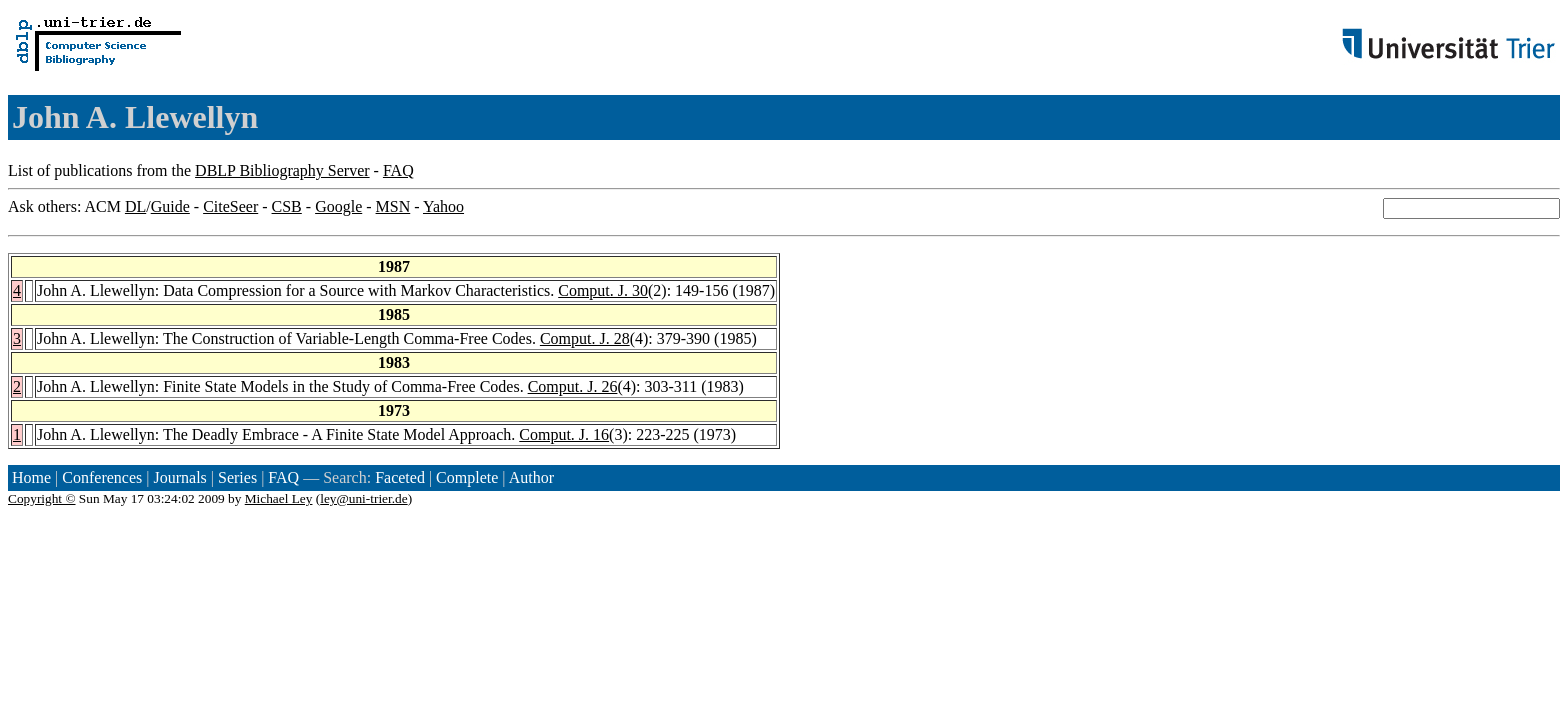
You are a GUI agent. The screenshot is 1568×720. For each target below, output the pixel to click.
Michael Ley (279, 498)
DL (135, 206)
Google (338, 206)
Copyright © (42, 498)
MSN (393, 206)
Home (31, 477)
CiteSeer (230, 206)
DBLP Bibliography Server (282, 170)
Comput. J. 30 (603, 290)
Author (531, 477)
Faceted (400, 477)
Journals (179, 477)
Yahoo (443, 206)
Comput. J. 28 (585, 338)
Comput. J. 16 (564, 434)
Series (237, 477)
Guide (170, 206)
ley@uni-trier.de (363, 498)
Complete (467, 477)
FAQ (398, 170)
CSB (287, 206)
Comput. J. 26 (573, 386)
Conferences (102, 477)
